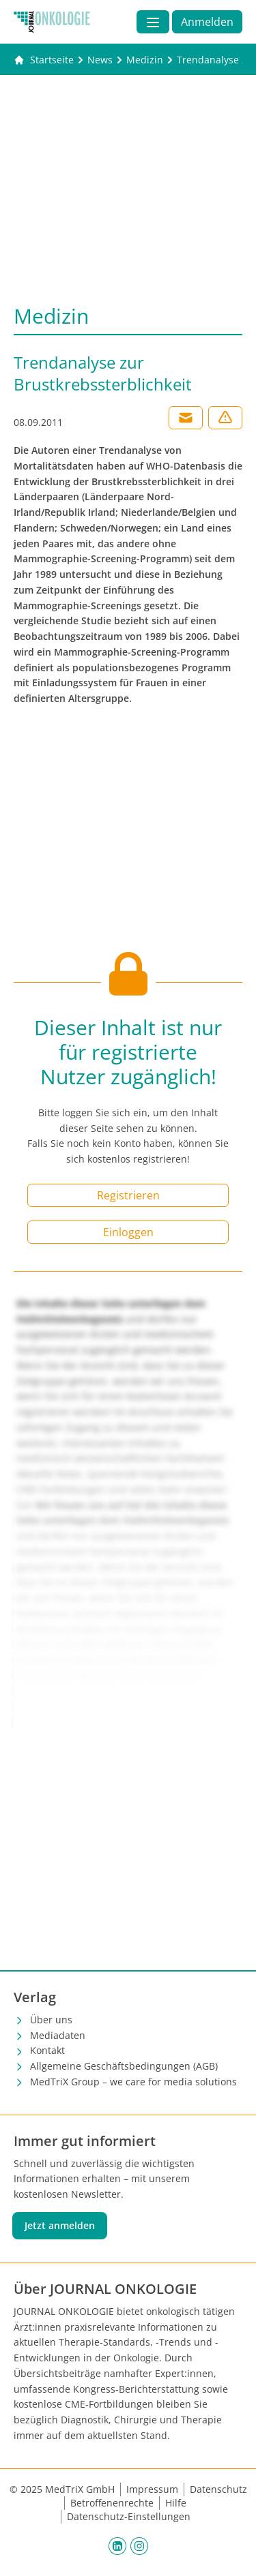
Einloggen (128, 1232)
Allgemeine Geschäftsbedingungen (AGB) (124, 2065)
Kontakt (47, 2050)
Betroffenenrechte (112, 2502)
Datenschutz (218, 2489)
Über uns (51, 2019)
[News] (100, 60)
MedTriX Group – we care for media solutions (133, 2081)
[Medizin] (144, 60)
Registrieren (128, 1195)
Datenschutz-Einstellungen (128, 2516)
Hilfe (175, 2502)
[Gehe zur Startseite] (44, 60)
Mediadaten (57, 2035)
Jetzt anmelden (60, 2225)
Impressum (152, 2489)
